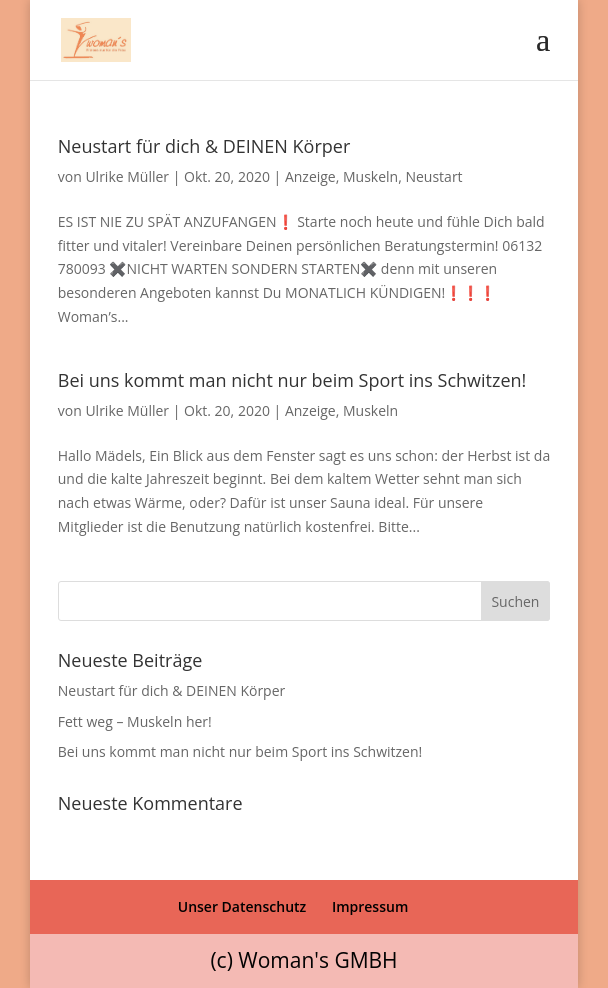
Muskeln (370, 176)
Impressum (370, 906)
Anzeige (310, 176)
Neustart (433, 176)
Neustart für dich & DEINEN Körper (204, 146)
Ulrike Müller (127, 176)
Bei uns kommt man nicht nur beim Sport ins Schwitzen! (292, 380)
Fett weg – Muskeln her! (135, 721)
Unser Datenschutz (242, 906)
